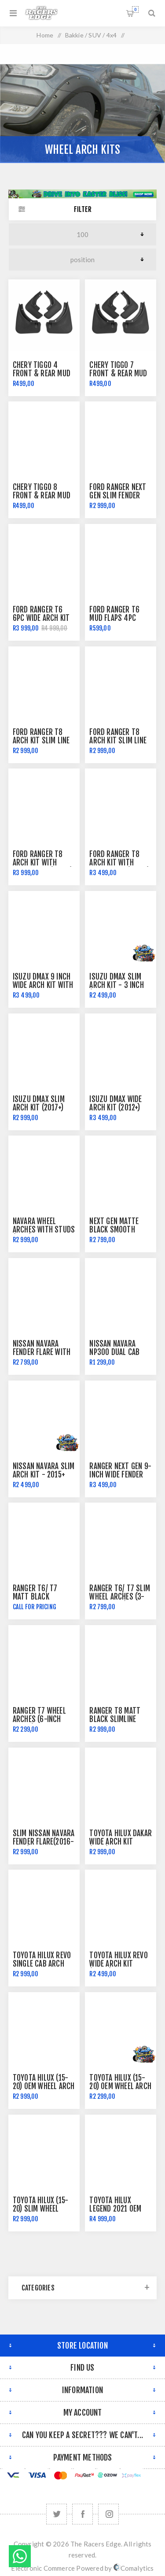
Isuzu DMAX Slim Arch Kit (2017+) (39, 1103)
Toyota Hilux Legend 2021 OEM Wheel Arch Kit (115, 2209)
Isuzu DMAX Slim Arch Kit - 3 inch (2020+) (116, 985)
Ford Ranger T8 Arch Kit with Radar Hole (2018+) (43, 863)
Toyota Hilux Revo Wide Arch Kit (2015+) (118, 1964)
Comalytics (134, 2568)
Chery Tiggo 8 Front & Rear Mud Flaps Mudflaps (41, 496)
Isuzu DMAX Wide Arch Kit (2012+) (115, 1103)
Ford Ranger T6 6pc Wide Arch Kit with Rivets (41, 618)
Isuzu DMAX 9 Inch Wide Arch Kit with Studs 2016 (43, 985)
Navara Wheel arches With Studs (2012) (44, 1230)
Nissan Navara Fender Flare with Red (41, 1352)
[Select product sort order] (82, 260)
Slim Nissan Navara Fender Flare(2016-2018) (44, 1842)
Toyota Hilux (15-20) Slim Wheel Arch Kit (40, 2209)
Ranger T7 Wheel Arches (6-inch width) (39, 1719)
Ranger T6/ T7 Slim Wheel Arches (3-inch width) (119, 1597)
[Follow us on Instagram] (108, 2514)
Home (45, 35)
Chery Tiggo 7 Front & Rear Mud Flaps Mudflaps (118, 373)
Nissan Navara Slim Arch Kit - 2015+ (44, 1470)
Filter (83, 209)
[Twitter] (56, 2514)
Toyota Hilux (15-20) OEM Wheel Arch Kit (44, 2086)
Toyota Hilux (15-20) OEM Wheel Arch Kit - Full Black (120, 2086)
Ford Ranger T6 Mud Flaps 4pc (114, 614)
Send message (20, 2556)
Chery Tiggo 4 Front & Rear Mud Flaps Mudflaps (41, 373)
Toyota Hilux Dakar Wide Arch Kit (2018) (120, 1842)
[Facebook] (82, 2514)
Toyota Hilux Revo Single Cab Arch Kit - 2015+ (42, 1964)
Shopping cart (135, 9)
